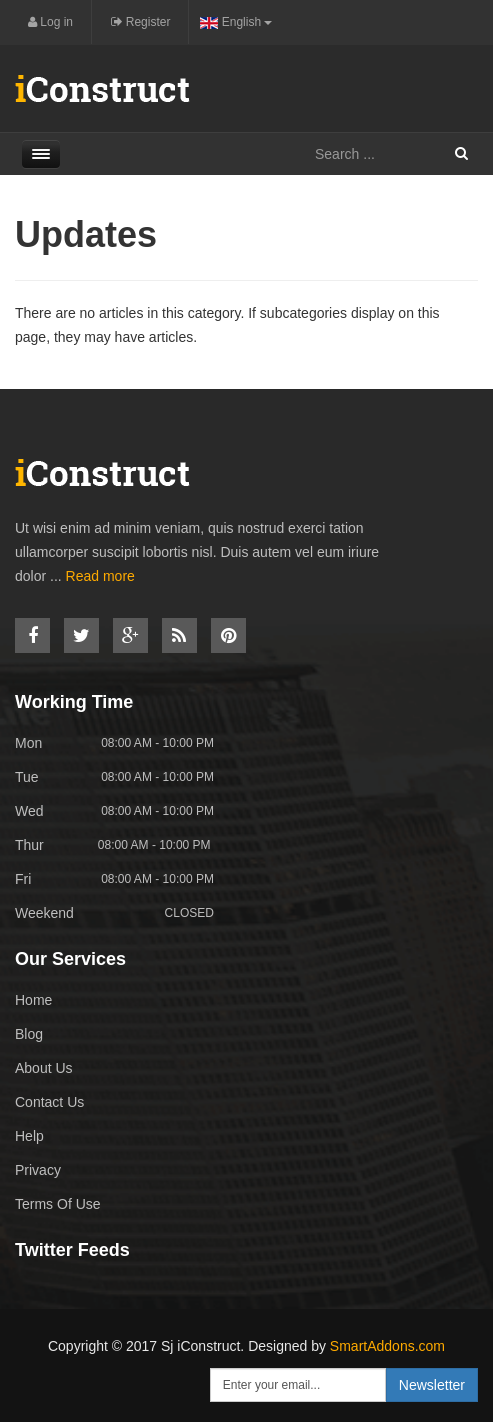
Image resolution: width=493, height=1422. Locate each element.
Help (29, 1136)
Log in (50, 22)
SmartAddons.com (387, 1346)
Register (140, 22)
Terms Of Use (58, 1204)
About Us (44, 1068)
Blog (29, 1034)
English (236, 22)
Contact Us (49, 1102)
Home (33, 1000)
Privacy (38, 1170)
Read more (100, 576)
